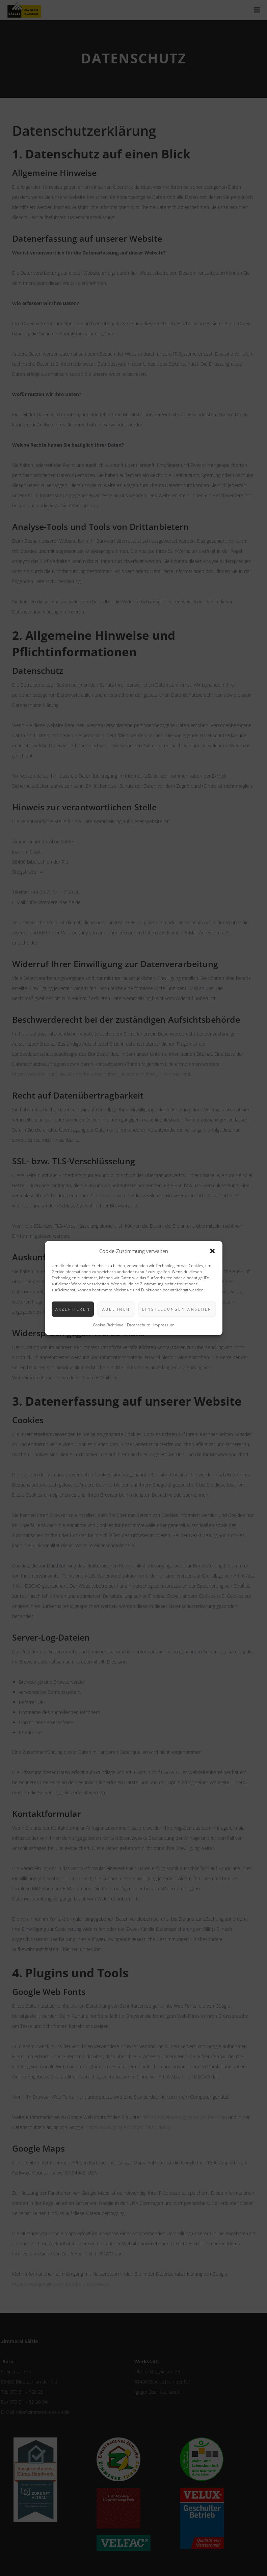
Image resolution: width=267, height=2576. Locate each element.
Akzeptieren (72, 1309)
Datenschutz (138, 1325)
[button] (212, 1251)
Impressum (164, 1325)
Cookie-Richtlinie (108, 1325)
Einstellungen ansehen (177, 1309)
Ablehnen (116, 1309)
